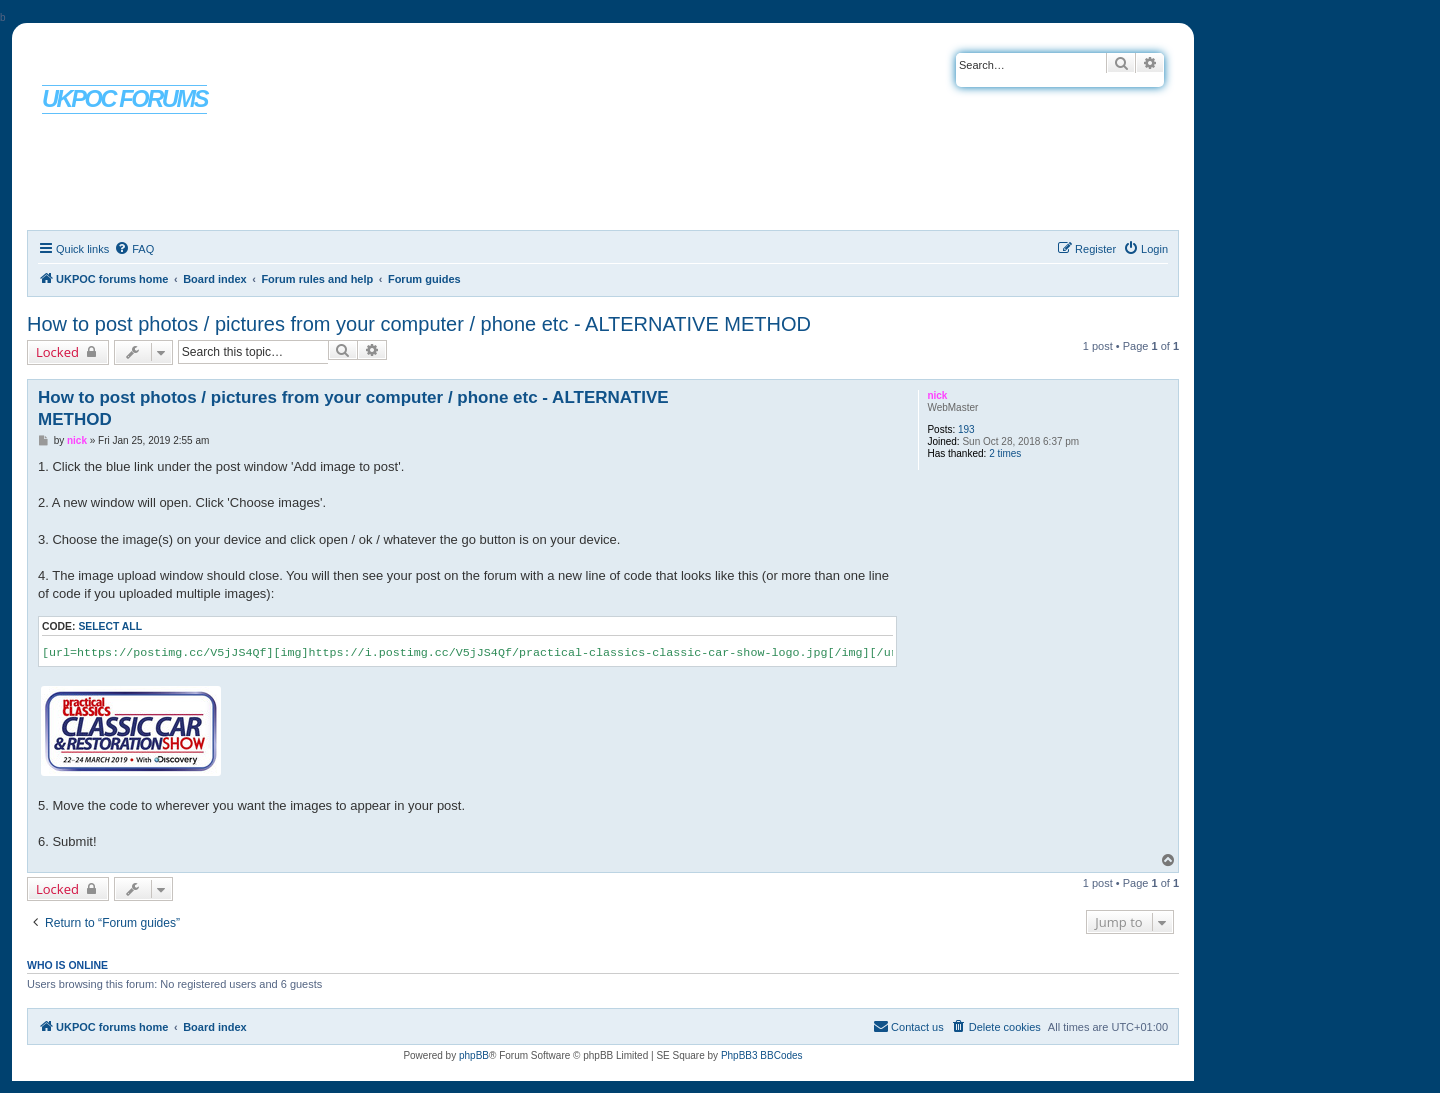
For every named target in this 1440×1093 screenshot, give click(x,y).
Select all (110, 626)
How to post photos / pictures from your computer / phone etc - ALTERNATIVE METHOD (419, 324)
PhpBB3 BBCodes (762, 1055)
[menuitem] (134, 249)
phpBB (474, 1055)
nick (937, 395)
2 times (1005, 453)
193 (966, 429)
